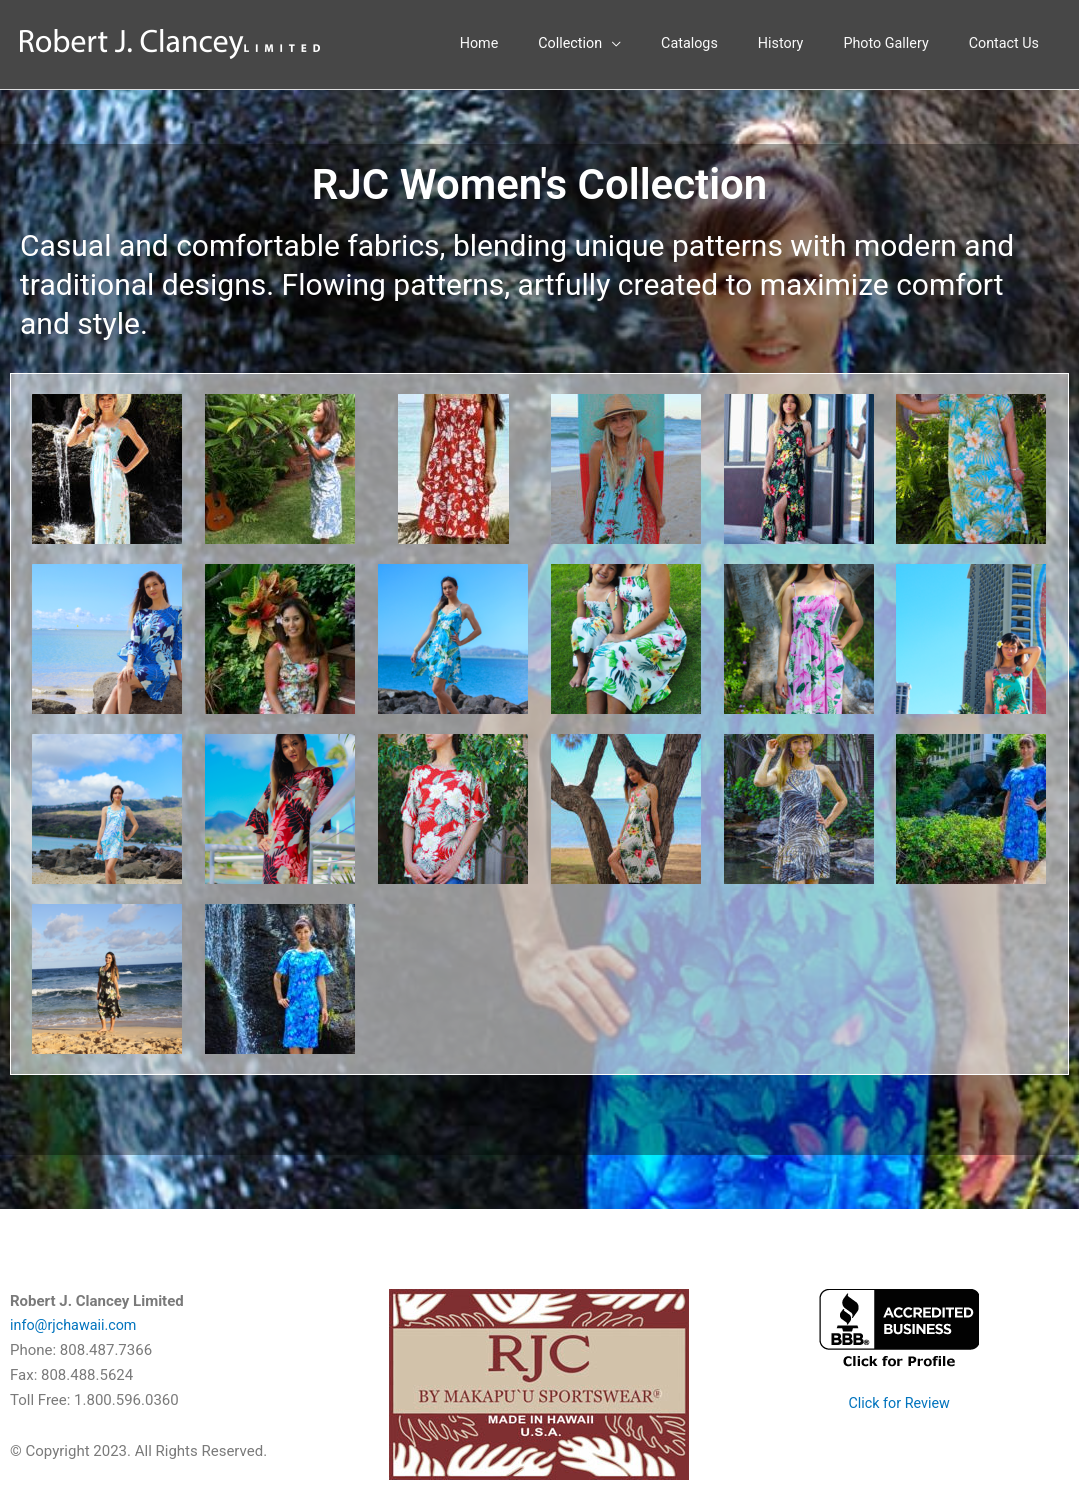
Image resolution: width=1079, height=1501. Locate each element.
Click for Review (899, 1404)
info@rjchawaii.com (76, 1327)
